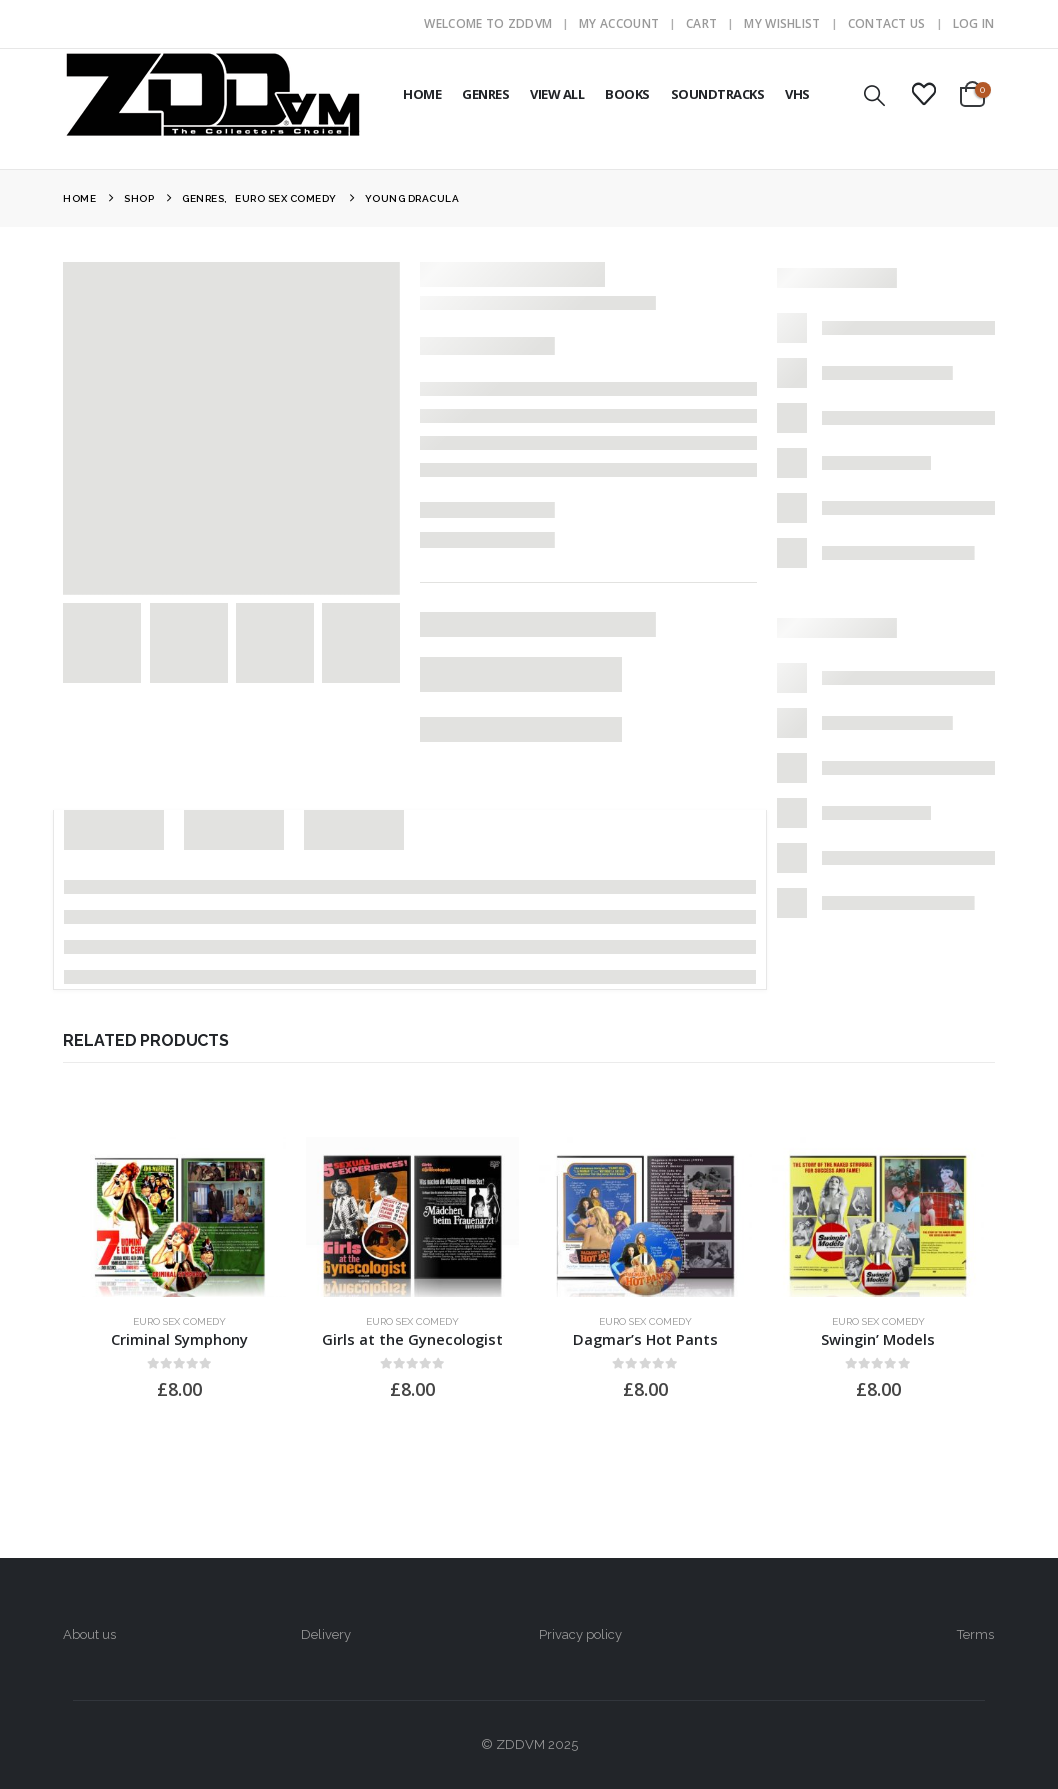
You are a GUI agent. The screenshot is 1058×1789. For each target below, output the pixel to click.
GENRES (485, 94)
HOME (422, 94)
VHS (797, 94)
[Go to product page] (179, 1217)
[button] (875, 95)
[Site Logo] (213, 94)
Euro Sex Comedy (179, 1321)
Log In (974, 23)
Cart (701, 23)
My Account (619, 23)
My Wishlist (782, 23)
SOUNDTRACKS (718, 94)
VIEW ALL (557, 94)
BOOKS (627, 94)
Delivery (326, 1634)
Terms (975, 1634)
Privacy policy (580, 1634)
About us (89, 1634)
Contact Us (887, 23)
